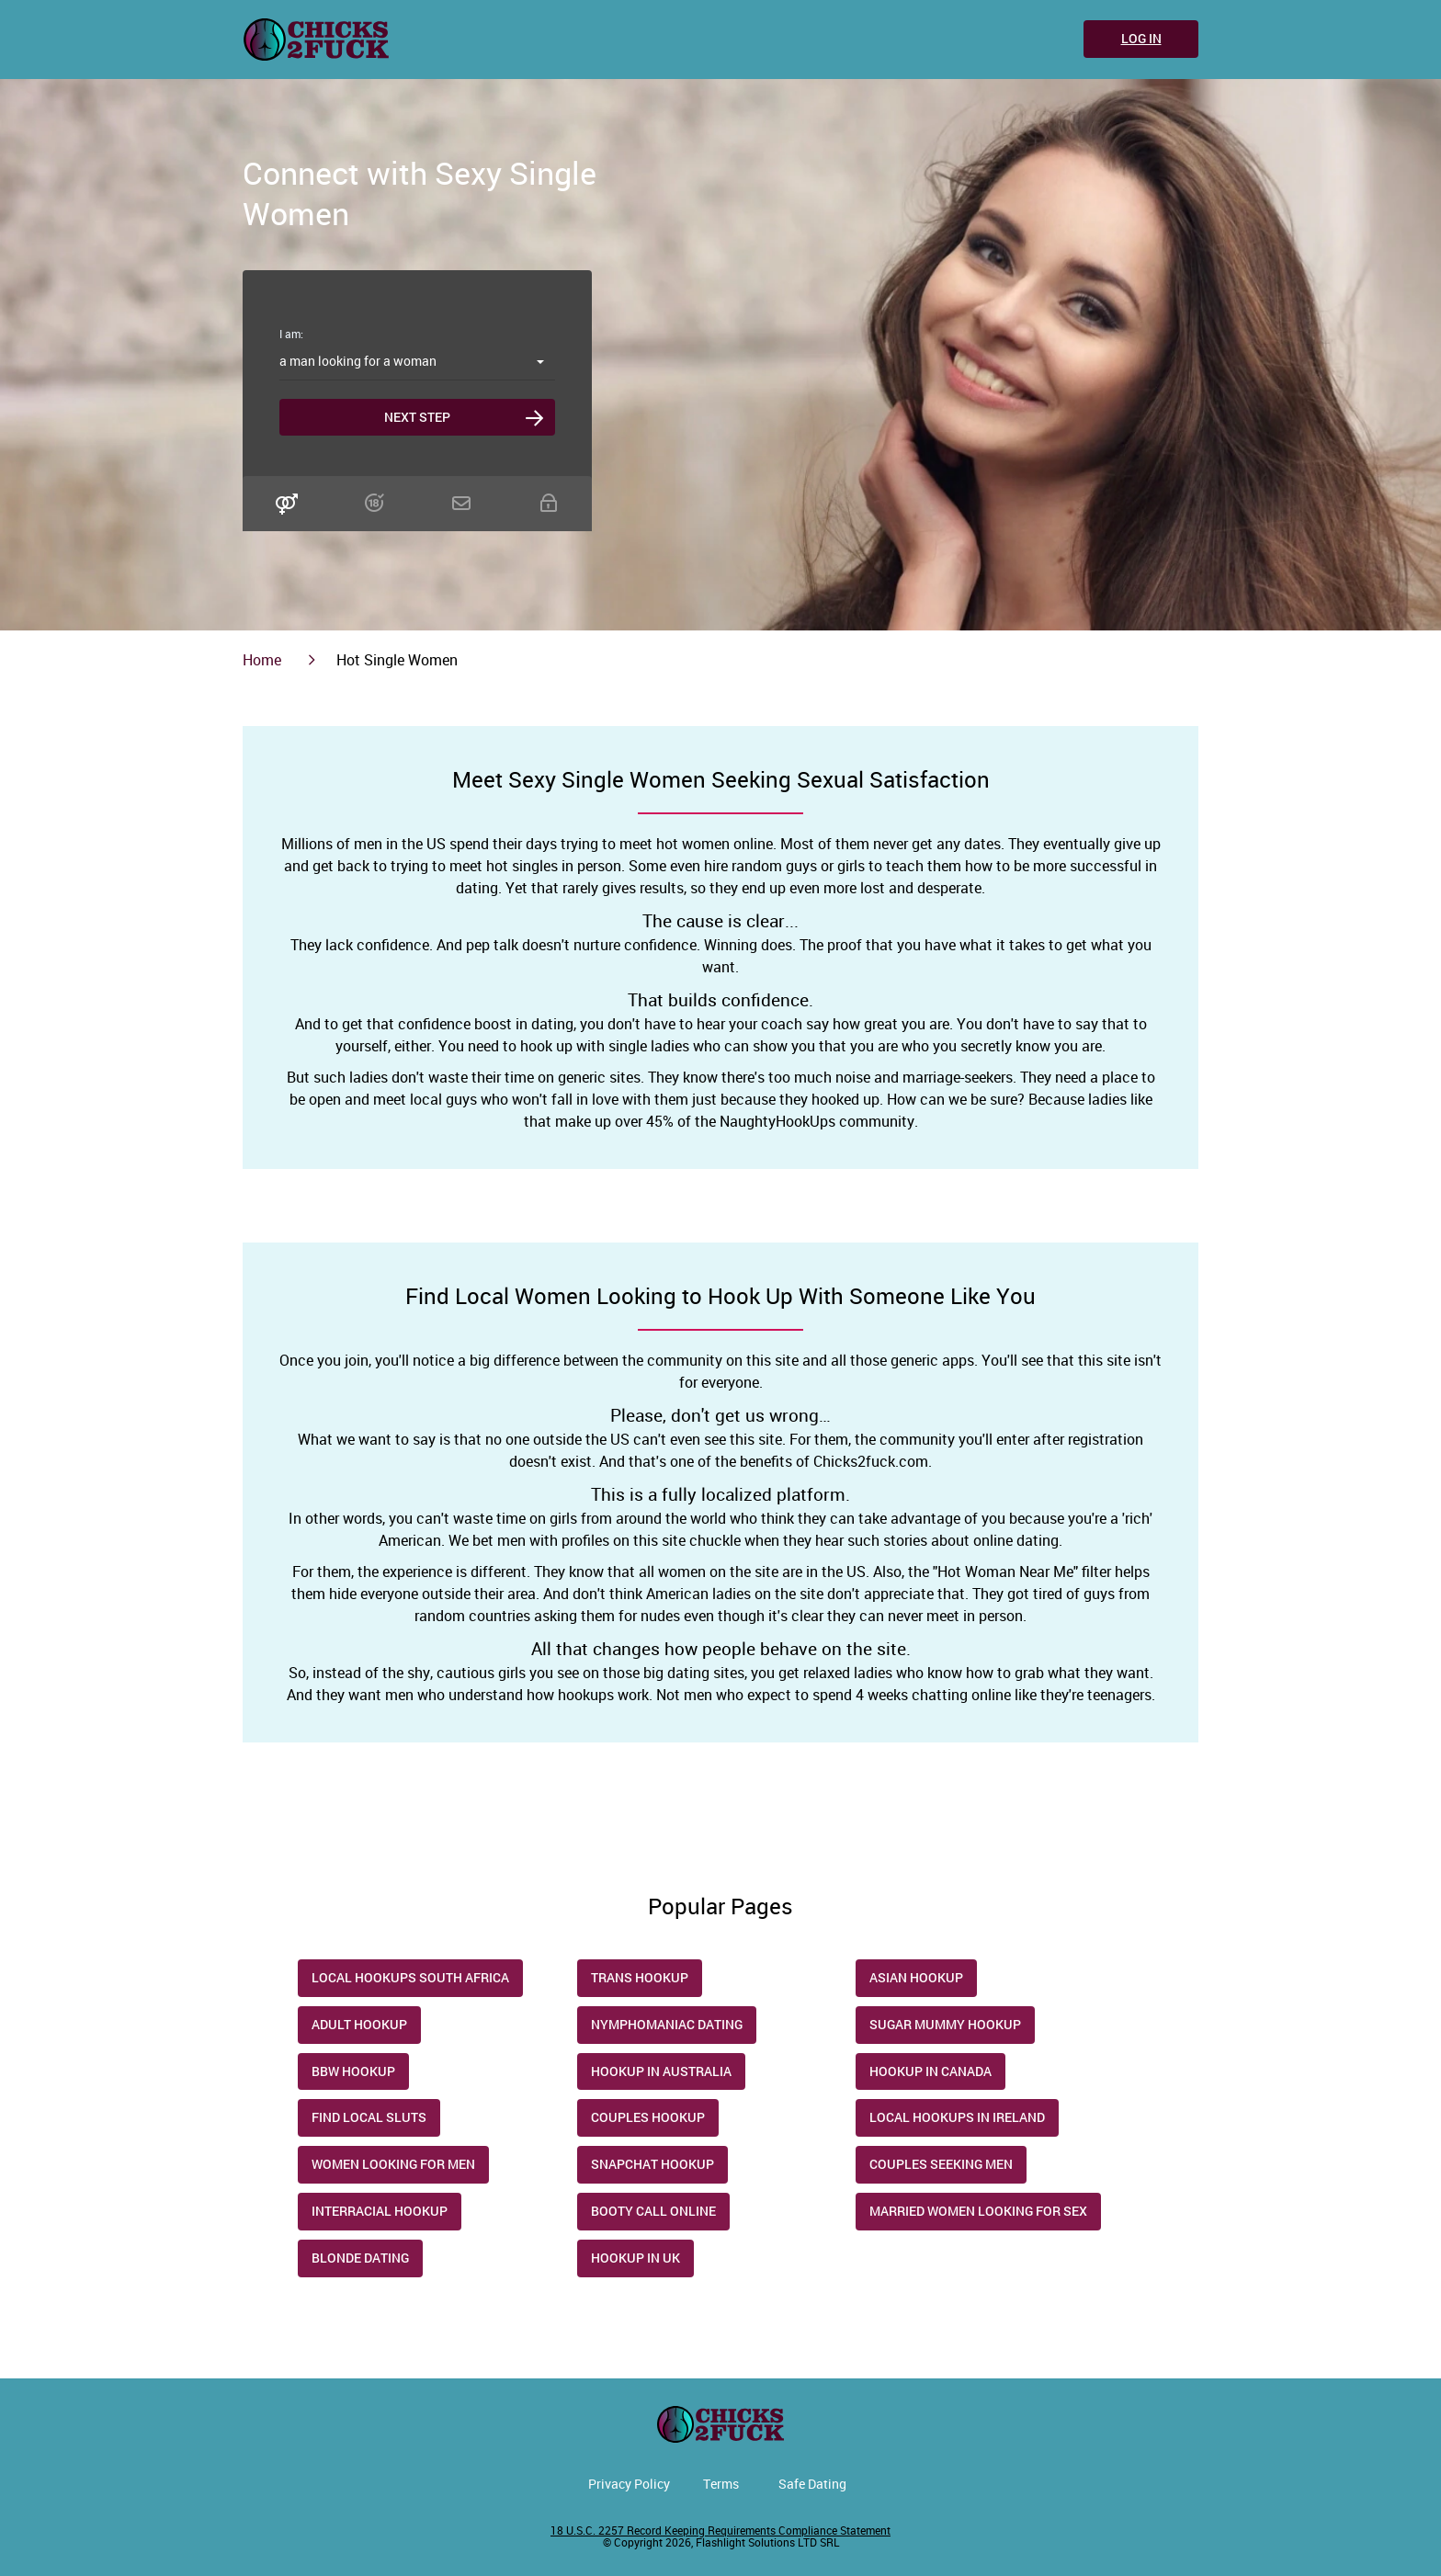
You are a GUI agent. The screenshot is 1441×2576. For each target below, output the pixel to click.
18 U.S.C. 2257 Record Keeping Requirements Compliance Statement (720, 2530)
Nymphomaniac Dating (667, 2024)
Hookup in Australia (661, 2071)
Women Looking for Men (393, 2164)
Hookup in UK (635, 2257)
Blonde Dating (360, 2257)
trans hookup (639, 1977)
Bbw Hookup (353, 2071)
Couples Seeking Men (941, 2164)
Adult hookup (359, 2024)
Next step (417, 417)
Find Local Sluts (369, 2117)
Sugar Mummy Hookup (945, 2024)
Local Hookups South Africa (410, 1977)
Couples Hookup (648, 2117)
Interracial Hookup (380, 2210)
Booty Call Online (653, 2210)
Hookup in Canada (930, 2071)
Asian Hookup (916, 1977)
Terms (721, 2483)
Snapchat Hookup (652, 2164)
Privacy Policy (629, 2483)
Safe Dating (812, 2483)
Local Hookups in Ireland (957, 2117)
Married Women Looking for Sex (978, 2210)
